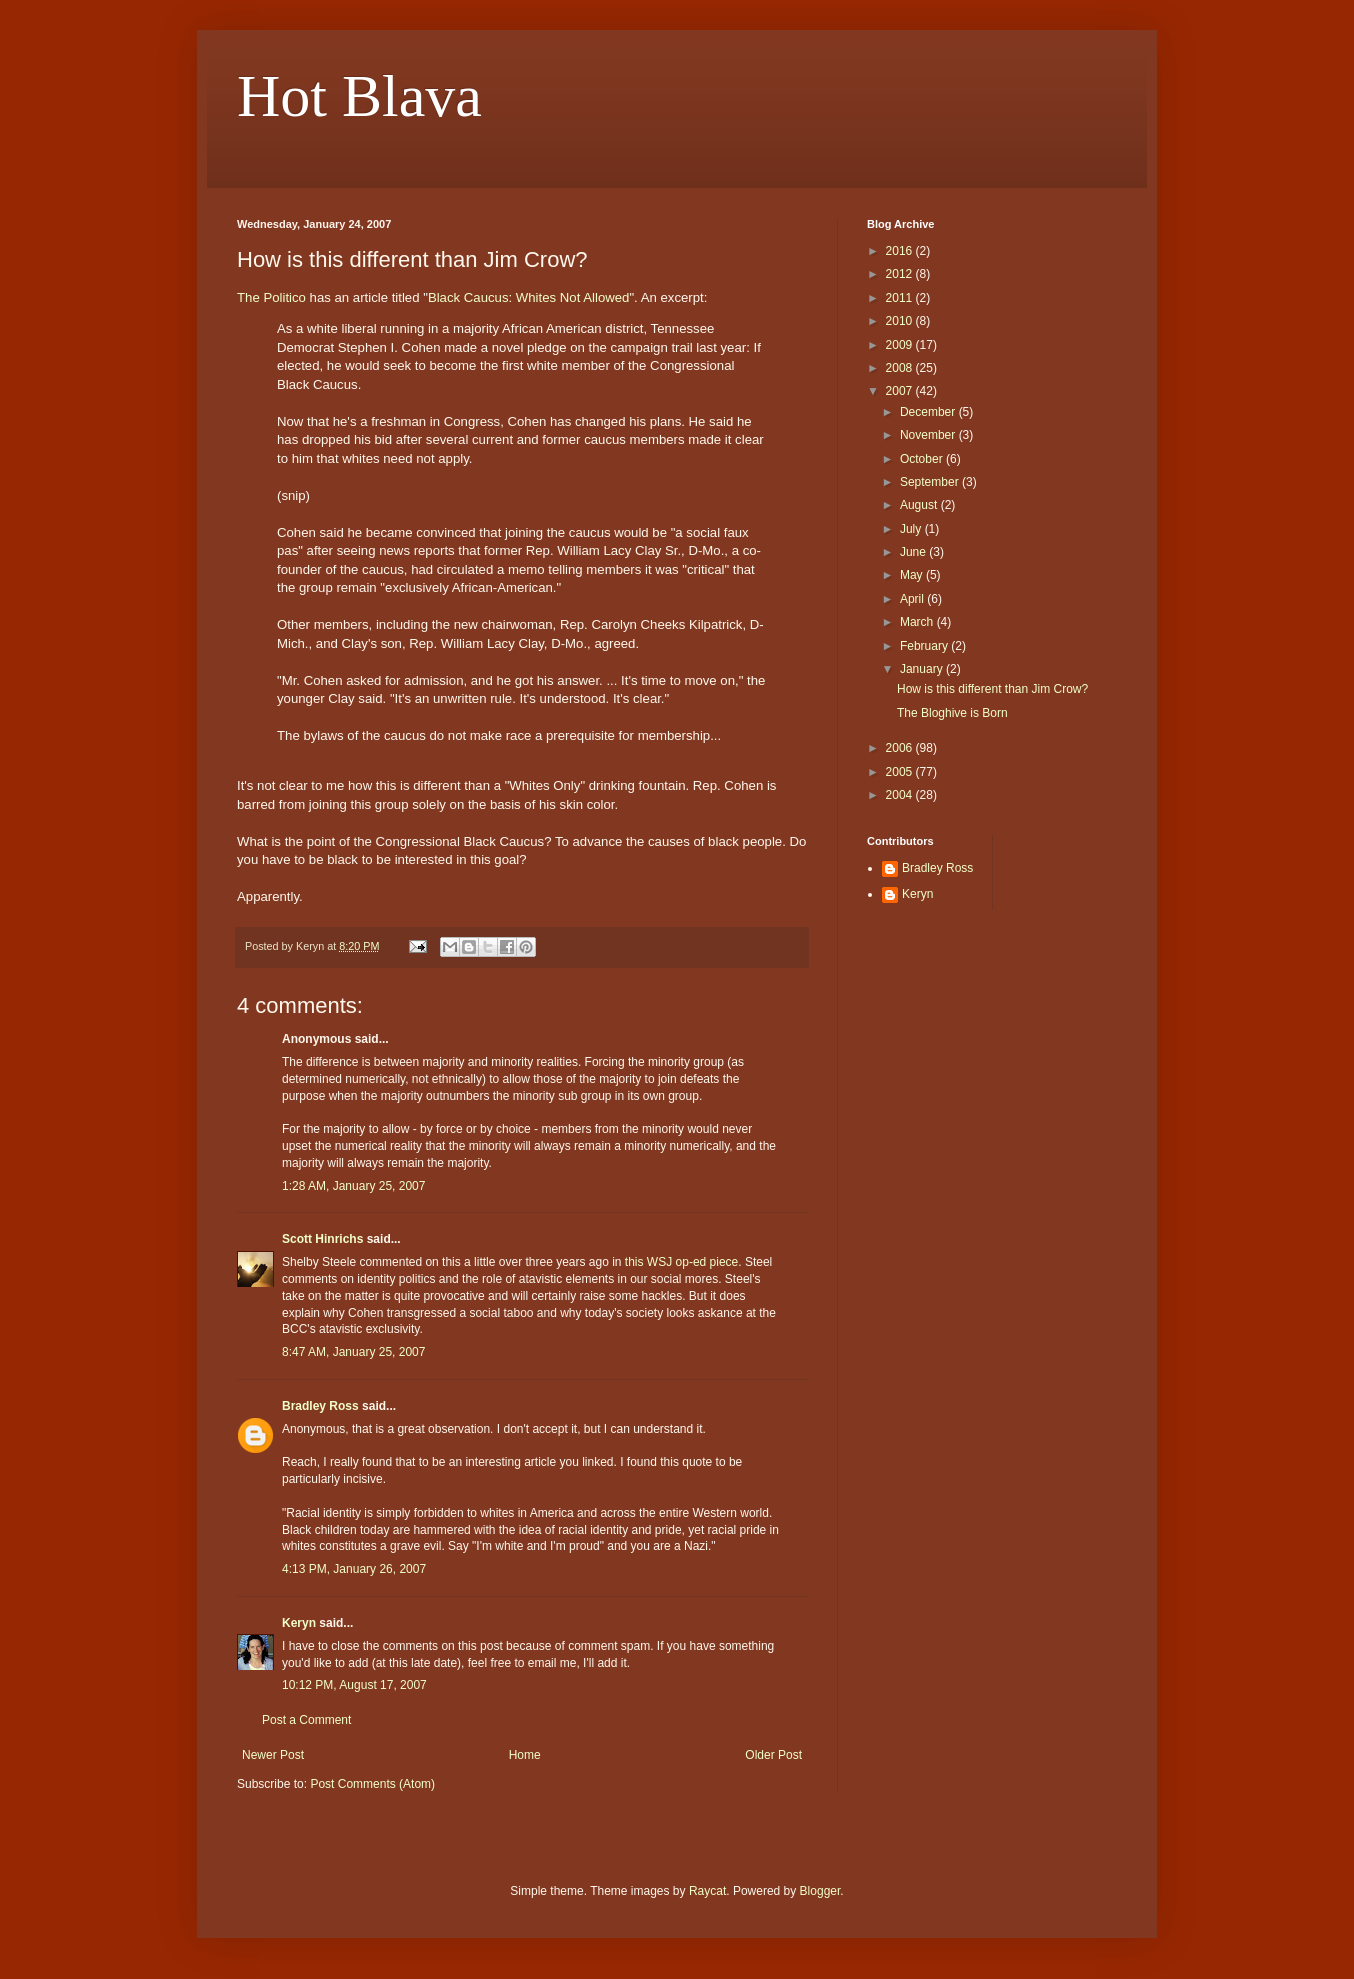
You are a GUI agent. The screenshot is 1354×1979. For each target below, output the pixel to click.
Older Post (773, 1755)
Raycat (707, 1891)
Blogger (820, 1891)
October (923, 459)
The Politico (271, 297)
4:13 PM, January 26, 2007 (354, 1569)
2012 (901, 274)
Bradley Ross (320, 1406)
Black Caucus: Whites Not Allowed (529, 297)
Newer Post (273, 1755)
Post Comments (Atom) (372, 1784)
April (913, 599)
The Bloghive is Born (952, 713)
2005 (901, 772)
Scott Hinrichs (322, 1239)
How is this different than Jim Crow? (992, 689)
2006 (901, 748)
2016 (901, 251)
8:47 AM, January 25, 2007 (353, 1352)
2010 (901, 321)
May (913, 575)
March (918, 622)
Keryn (299, 1623)
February (925, 646)
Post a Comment (306, 1720)
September (931, 482)
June (914, 552)
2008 (901, 368)
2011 (901, 298)
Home (525, 1755)
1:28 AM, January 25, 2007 (353, 1186)
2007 (901, 391)
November (929, 435)
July (912, 529)
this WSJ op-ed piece (681, 1262)
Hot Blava (359, 96)
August (920, 505)
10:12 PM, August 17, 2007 (354, 1685)
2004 (901, 795)
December (929, 412)
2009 (901, 345)
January (923, 669)
